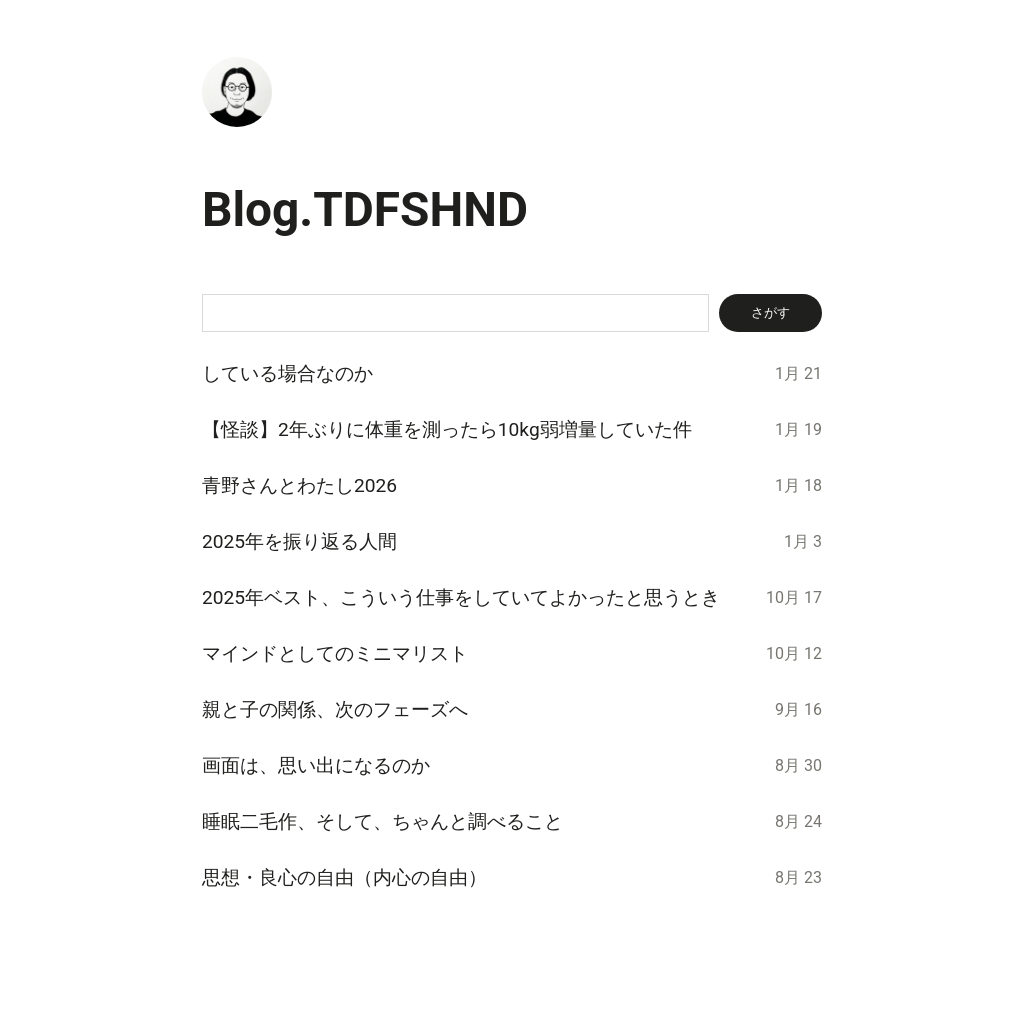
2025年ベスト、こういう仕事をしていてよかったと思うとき (461, 597)
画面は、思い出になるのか (316, 765)
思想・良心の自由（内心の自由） (344, 877)
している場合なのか (287, 373)
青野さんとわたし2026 (299, 485)
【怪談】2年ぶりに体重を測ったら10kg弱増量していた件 (447, 429)
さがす (770, 312)
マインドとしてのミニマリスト (335, 653)
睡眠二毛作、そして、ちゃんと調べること (382, 821)
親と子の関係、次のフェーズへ (335, 709)
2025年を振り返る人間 (299, 541)
